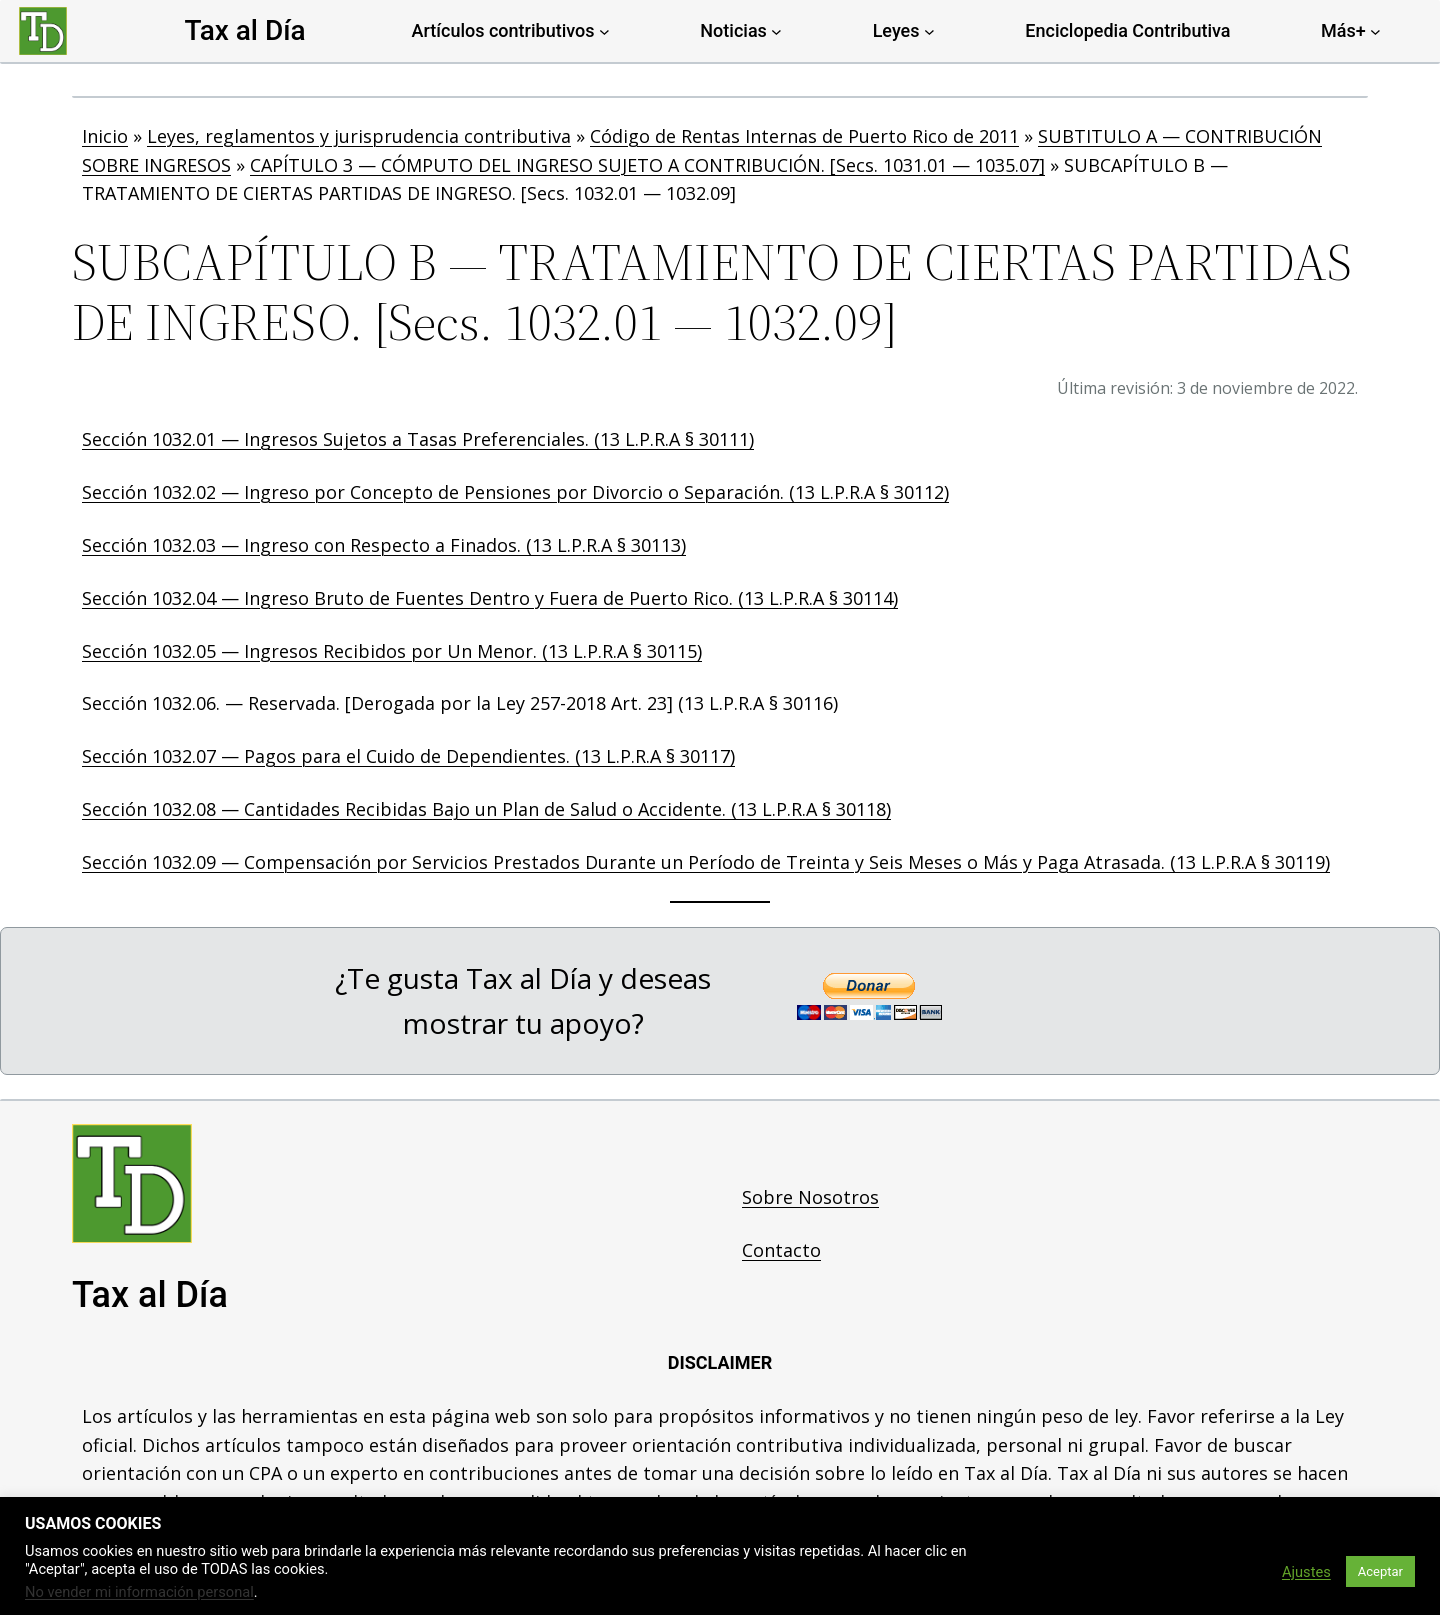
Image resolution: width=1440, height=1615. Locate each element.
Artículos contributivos (503, 30)
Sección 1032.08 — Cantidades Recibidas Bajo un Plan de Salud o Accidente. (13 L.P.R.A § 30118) (486, 809)
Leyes (896, 30)
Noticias (733, 30)
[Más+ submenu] (1375, 31)
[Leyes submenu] (929, 31)
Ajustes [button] (1306, 1572)
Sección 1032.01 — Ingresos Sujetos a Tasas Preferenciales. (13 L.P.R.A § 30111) (418, 439)
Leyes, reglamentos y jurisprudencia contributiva (359, 136)
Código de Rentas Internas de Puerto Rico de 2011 (804, 136)
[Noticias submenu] (776, 31)
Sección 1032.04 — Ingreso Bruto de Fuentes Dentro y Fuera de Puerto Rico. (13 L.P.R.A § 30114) (490, 598)
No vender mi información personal (139, 1592)
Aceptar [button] (1380, 1571)
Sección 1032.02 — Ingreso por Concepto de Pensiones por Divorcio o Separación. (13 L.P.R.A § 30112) (515, 492)
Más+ (1343, 30)
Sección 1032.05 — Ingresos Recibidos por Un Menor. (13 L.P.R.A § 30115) (392, 651)
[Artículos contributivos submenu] (604, 31)
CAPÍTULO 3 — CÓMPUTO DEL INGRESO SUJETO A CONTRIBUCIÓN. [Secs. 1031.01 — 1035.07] (647, 165)
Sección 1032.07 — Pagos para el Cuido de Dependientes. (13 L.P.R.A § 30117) (408, 756)
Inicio (105, 136)
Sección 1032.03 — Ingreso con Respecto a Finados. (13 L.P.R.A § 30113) (384, 545)
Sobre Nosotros (810, 1197)
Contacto (781, 1250)
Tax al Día (244, 30)
